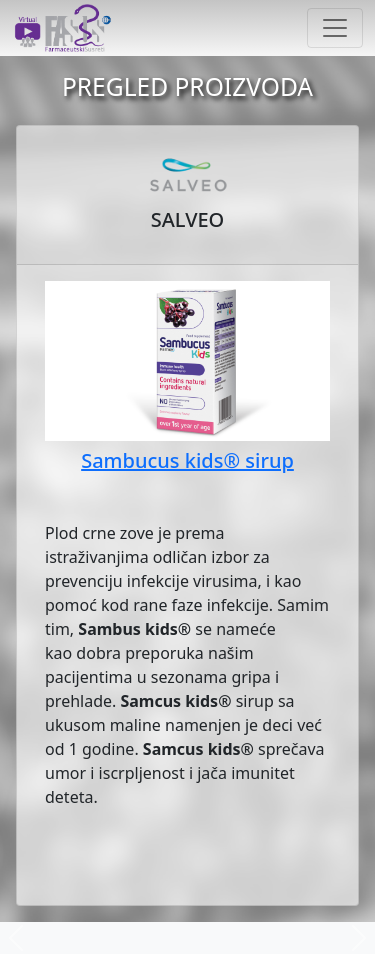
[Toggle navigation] (335, 28)
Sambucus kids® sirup (187, 460)
